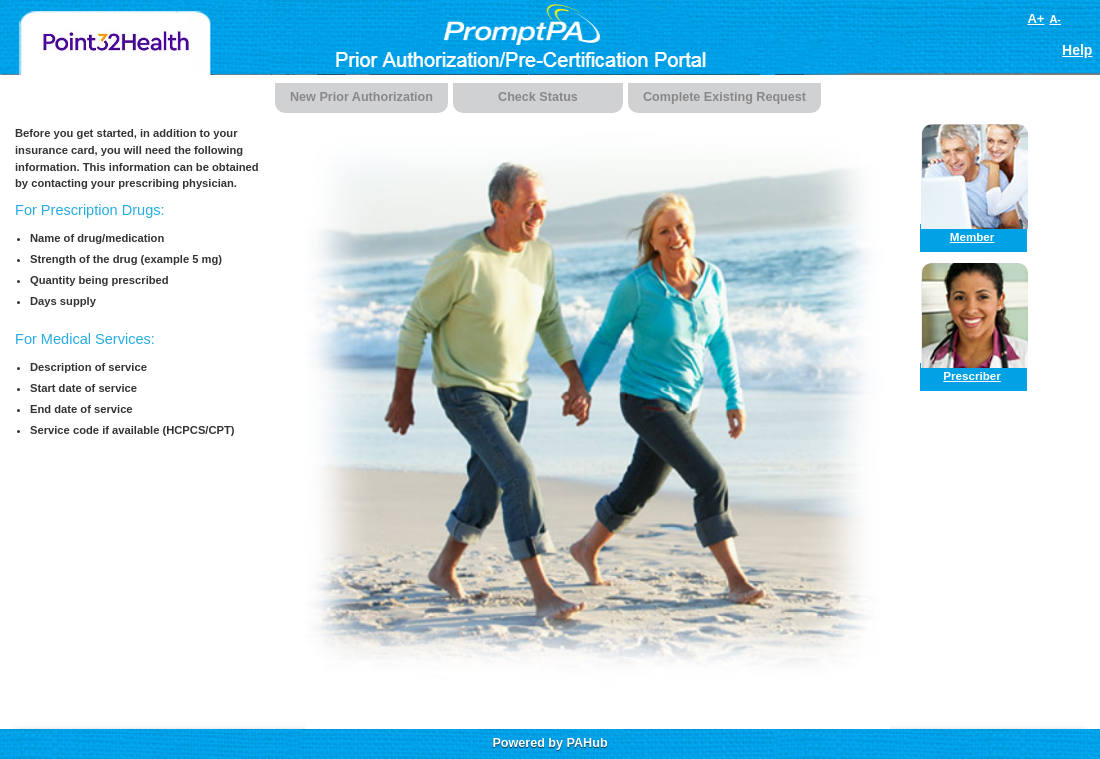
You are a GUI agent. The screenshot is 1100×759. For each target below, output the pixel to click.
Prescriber (972, 375)
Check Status (538, 97)
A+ (1035, 18)
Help (1077, 50)
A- (1055, 19)
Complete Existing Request (724, 97)
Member (972, 236)
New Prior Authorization (361, 97)
